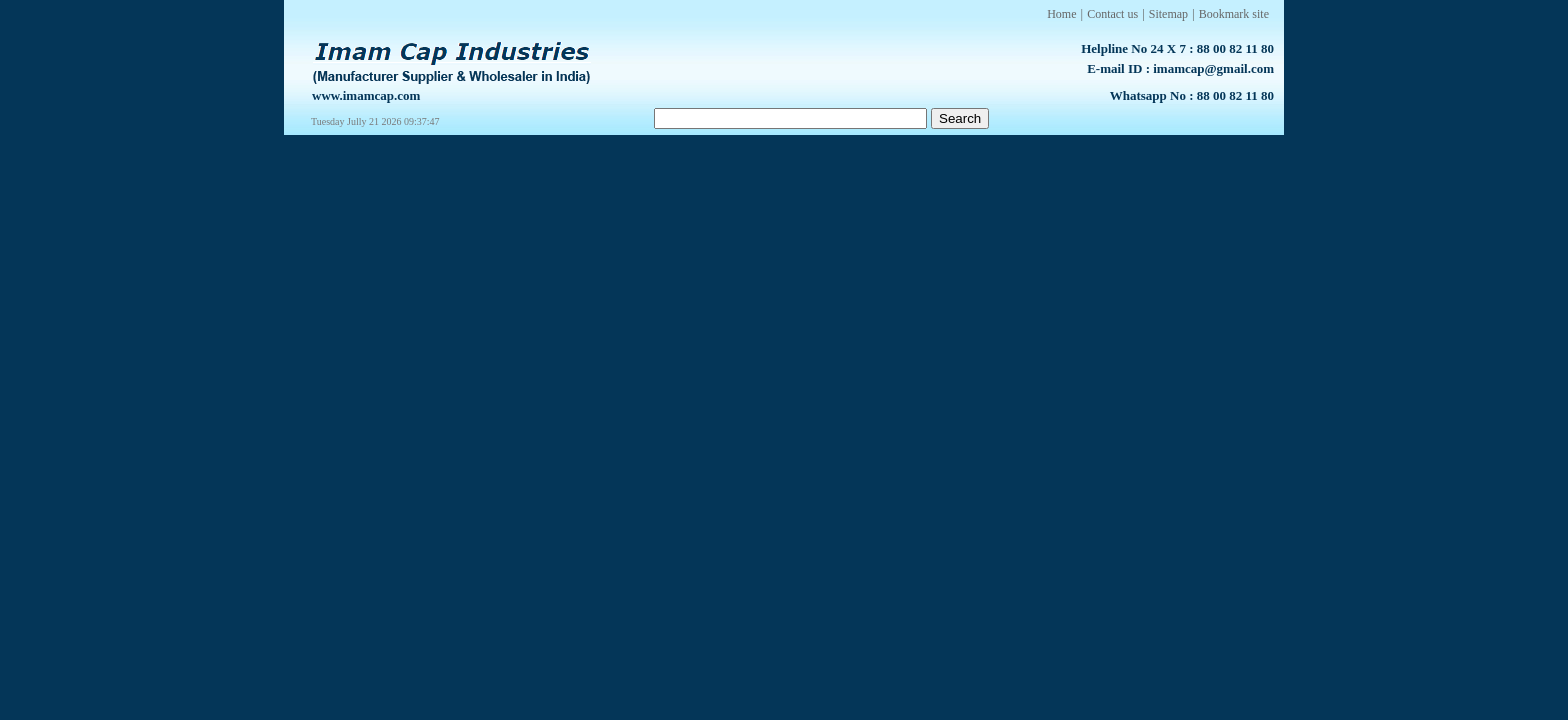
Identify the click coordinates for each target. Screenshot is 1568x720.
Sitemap (1168, 14)
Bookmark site (1234, 14)
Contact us (1112, 14)
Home (1061, 14)
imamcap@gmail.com (1213, 68)
